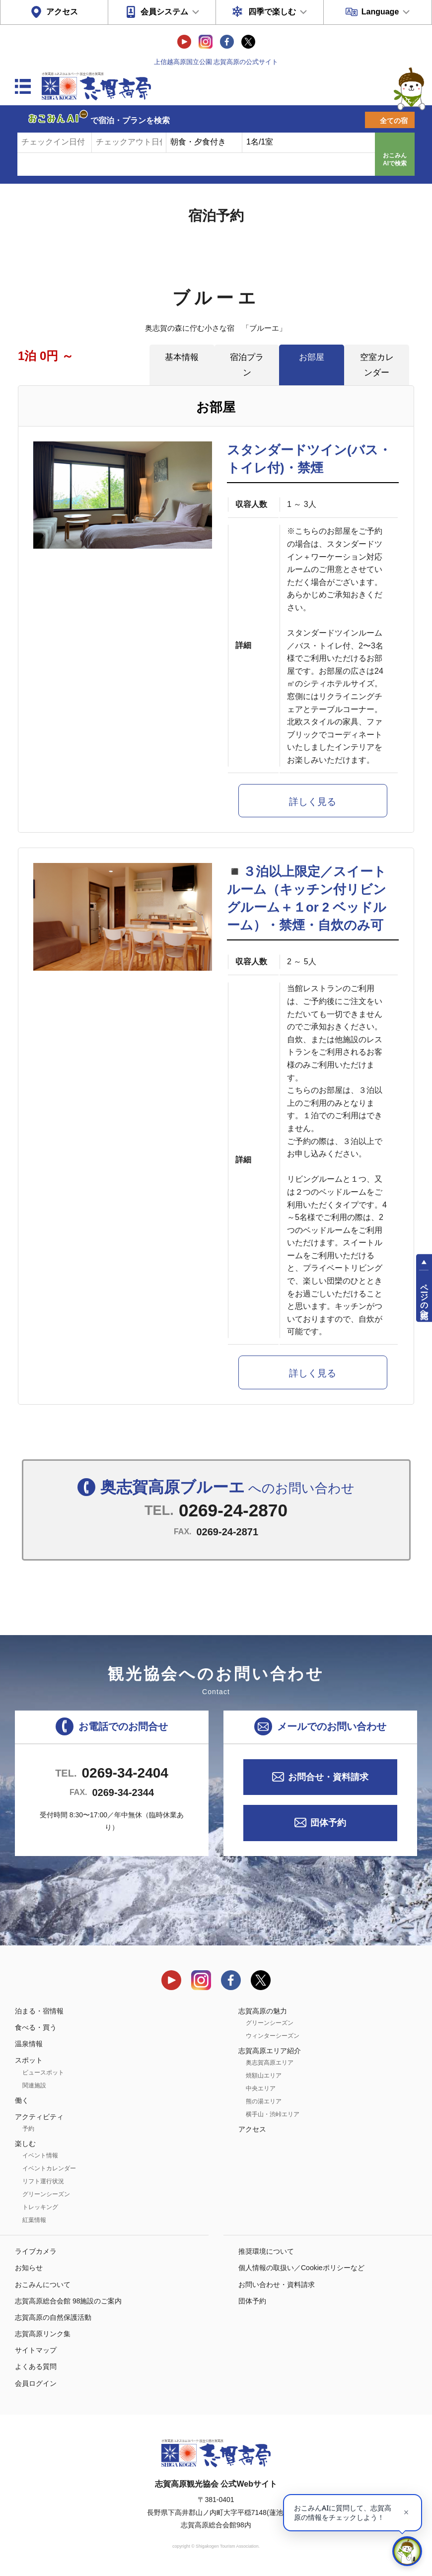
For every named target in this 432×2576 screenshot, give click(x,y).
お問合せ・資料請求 (328, 1777)
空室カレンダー (377, 364)
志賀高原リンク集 (43, 2334)
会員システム (164, 11)
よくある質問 (36, 2366)
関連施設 (34, 2085)
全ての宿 (394, 121)
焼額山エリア (264, 2075)
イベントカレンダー (49, 2168)
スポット (29, 2060)
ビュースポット (43, 2072)
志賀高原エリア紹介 (269, 2051)
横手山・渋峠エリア (272, 2114)
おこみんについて (43, 2285)
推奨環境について (266, 2251)
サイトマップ (36, 2350)
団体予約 (328, 1823)
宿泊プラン (247, 364)
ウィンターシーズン (272, 2035)
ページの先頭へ (424, 1297)
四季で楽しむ (272, 11)
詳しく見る (312, 801)
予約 (28, 2128)
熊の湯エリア (264, 2101)
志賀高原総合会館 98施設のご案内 (68, 2301)
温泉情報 (29, 2044)
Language (380, 11)
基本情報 (182, 357)
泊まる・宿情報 (39, 2011)
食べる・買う (36, 2027)
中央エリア (261, 2088)
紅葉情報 (34, 2220)
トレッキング (40, 2207)
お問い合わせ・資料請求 (276, 2285)
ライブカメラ (36, 2251)
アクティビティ (39, 2117)
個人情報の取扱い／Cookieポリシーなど (301, 2268)
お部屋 (311, 357)
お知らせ (29, 2268)
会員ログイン (36, 2383)
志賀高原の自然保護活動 (53, 2317)
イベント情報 (40, 2155)
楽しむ (25, 2143)
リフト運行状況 (43, 2181)
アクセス (62, 11)
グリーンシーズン (46, 2194)
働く (22, 2100)
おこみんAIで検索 (395, 159)
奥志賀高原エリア (269, 2062)
